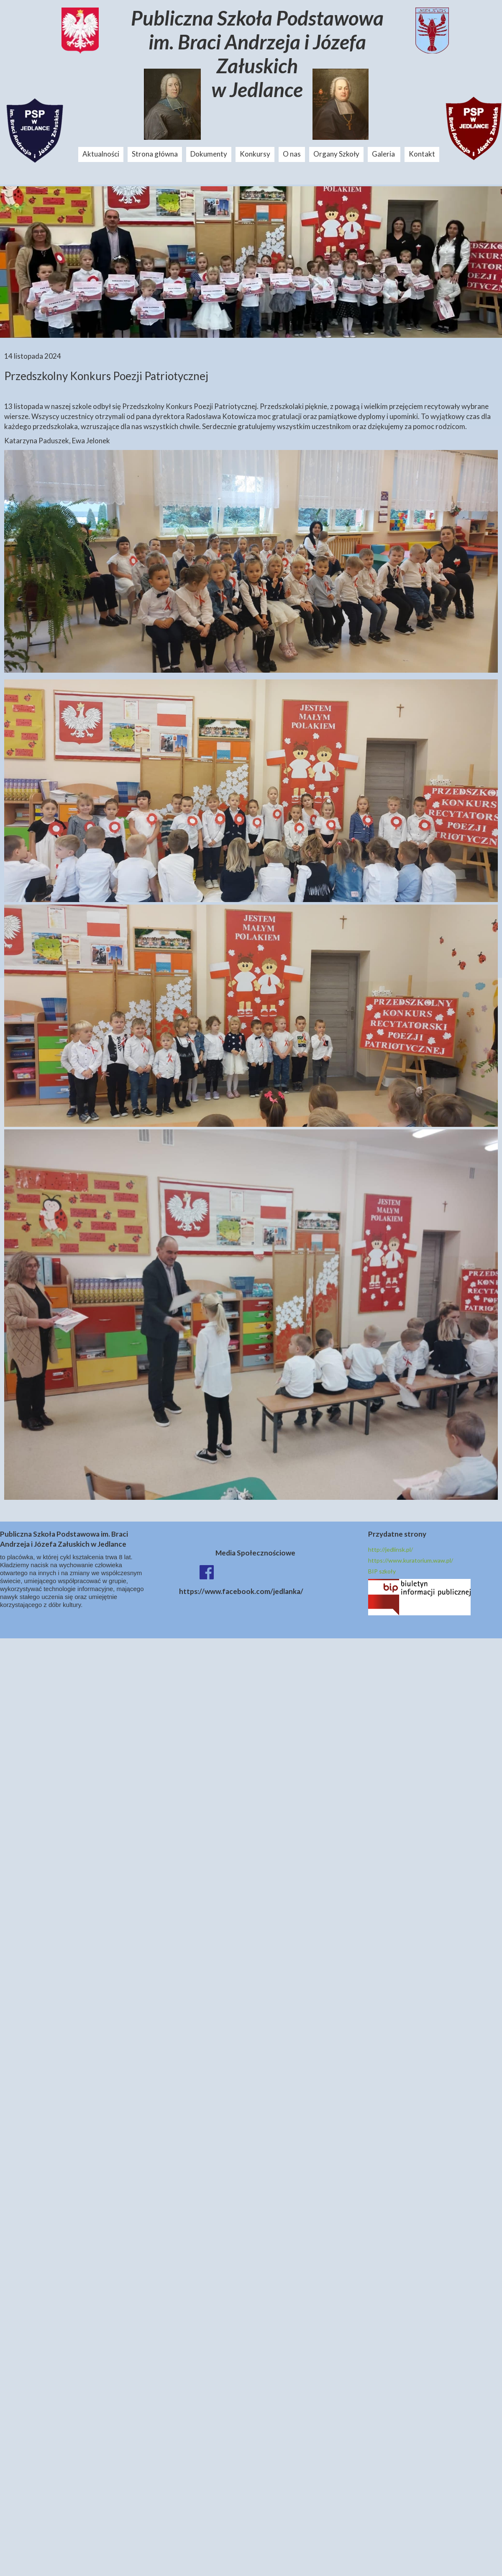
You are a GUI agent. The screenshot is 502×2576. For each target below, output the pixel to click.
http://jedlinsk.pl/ (390, 1549)
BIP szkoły (382, 1571)
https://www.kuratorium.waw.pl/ (410, 1560)
